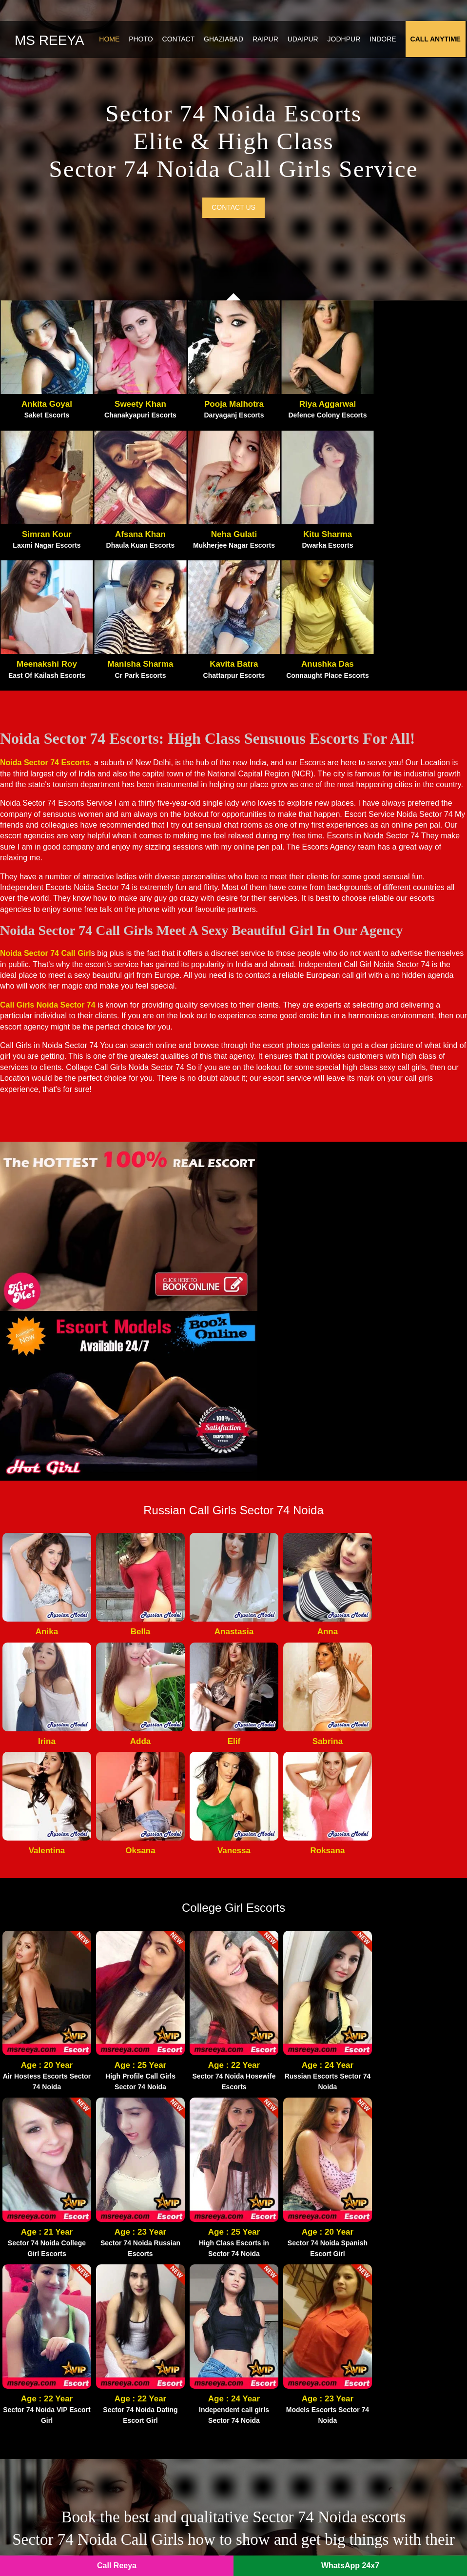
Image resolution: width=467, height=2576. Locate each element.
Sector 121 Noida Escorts (165, 2473)
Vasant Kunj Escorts (396, 2305)
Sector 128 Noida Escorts (405, 2333)
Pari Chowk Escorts (155, 2249)
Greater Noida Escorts (280, 2277)
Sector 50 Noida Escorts (283, 2432)
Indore (384, 41)
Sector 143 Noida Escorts (165, 2460)
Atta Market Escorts (155, 2263)
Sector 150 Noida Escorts (405, 2432)
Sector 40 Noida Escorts (162, 2432)
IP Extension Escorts (397, 2446)
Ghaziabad (225, 41)
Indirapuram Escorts (276, 2319)
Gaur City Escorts (272, 2263)
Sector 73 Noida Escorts (283, 2333)
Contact (180, 41)
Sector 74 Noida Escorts (162, 2375)
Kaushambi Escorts (394, 2263)
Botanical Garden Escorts (165, 2333)
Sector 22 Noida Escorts (283, 2403)
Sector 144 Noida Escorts (285, 2446)
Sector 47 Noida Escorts (403, 2347)
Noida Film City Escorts (284, 2249)
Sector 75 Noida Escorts (403, 2390)
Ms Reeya (49, 42)
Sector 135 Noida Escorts (165, 2403)
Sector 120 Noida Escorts (165, 2361)
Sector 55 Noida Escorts (283, 2417)
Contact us (233, 214)
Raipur (267, 41)
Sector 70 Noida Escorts (283, 2361)
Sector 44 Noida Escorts (403, 2361)
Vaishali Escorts (389, 2277)
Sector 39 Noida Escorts (403, 2375)
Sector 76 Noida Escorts (403, 2403)
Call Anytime (437, 41)
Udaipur (304, 41)
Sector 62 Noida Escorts (162, 2390)
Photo (142, 41)
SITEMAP (214, 2547)
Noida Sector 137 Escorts (165, 2319)
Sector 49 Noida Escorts (162, 2417)
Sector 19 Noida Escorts (403, 2417)
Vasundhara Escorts (395, 2249)
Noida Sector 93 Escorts (162, 2305)
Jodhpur (345, 41)
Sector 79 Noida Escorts (162, 2446)
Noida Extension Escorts (284, 2291)
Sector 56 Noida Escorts (283, 2460)
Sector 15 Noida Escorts (283, 2390)
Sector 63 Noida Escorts (283, 2347)
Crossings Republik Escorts (289, 2305)
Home (110, 41)
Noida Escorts (167, 2547)
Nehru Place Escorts (396, 2291)
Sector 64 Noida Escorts (283, 2375)
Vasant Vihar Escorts (397, 2319)
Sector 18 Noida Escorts (162, 2347)
